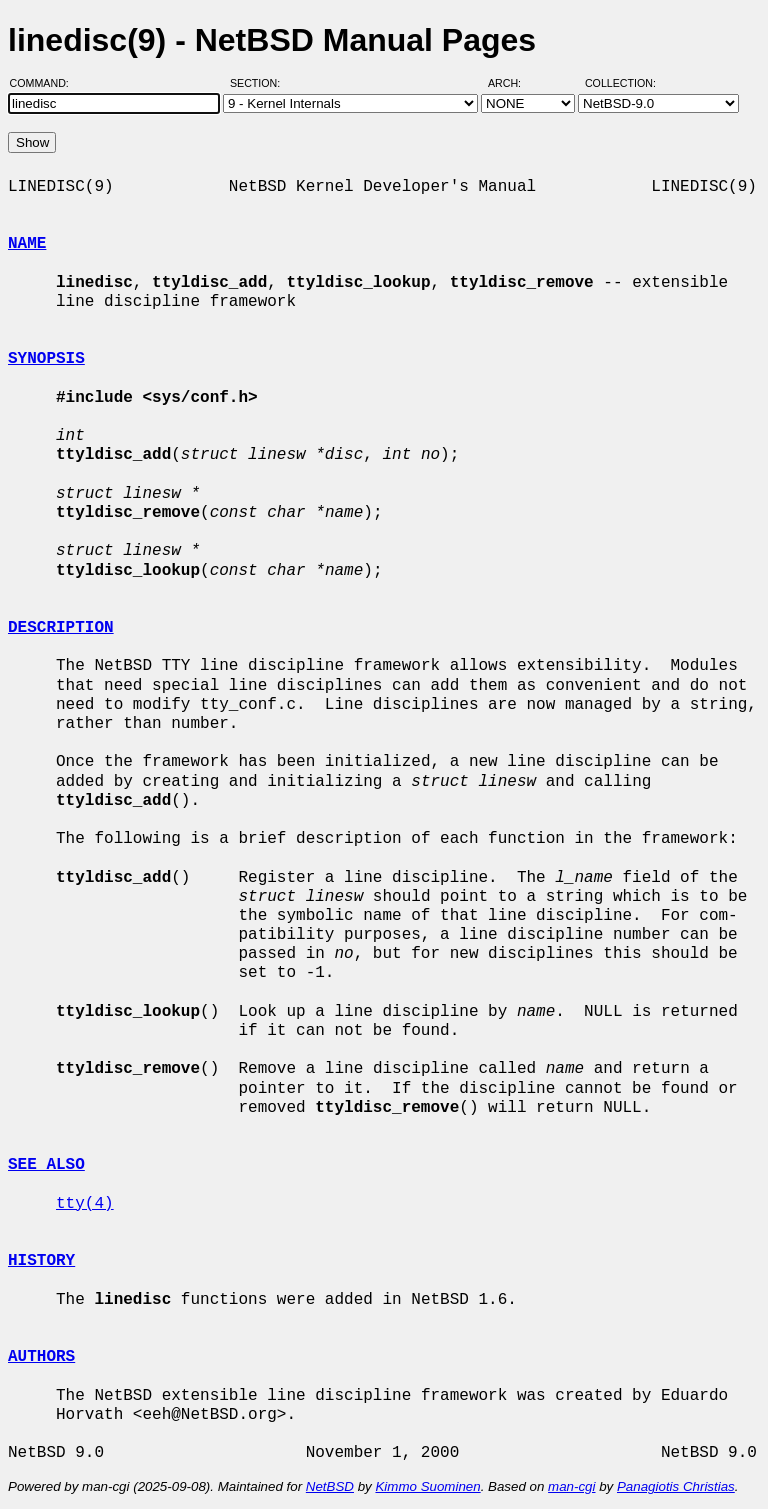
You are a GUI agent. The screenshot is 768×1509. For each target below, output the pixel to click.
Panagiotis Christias (676, 1486)
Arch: (513, 83)
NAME (27, 244)
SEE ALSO (46, 1165)
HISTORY (41, 1261)
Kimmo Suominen (427, 1486)
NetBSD (330, 1486)
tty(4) (85, 1204)
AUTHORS (41, 1357)
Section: (259, 83)
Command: (45, 83)
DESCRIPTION (61, 628)
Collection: (620, 83)
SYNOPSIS (46, 359)
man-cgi (571, 1486)
